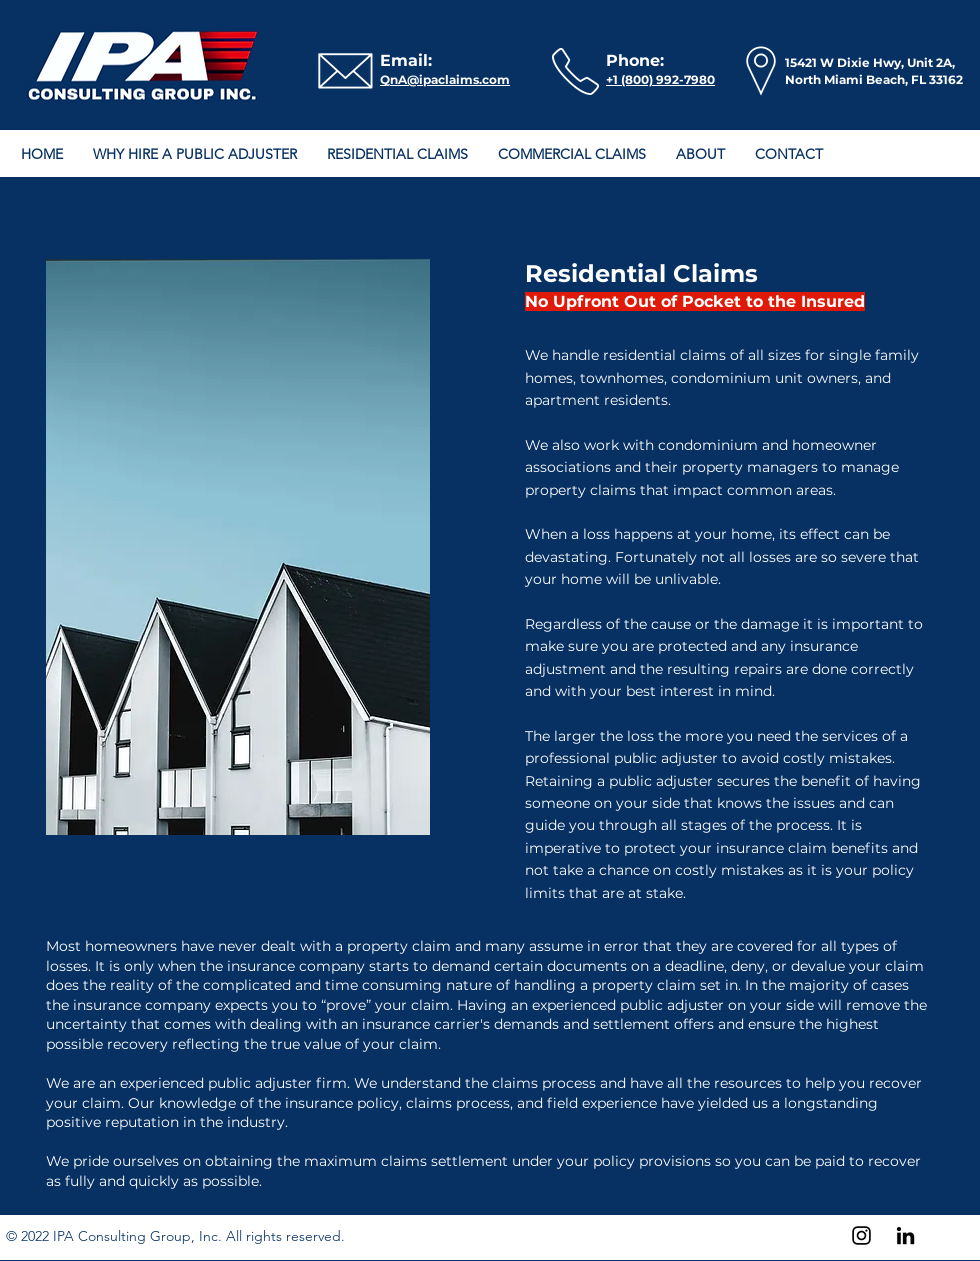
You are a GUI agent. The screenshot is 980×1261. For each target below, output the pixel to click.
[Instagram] (861, 1235)
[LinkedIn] (905, 1235)
